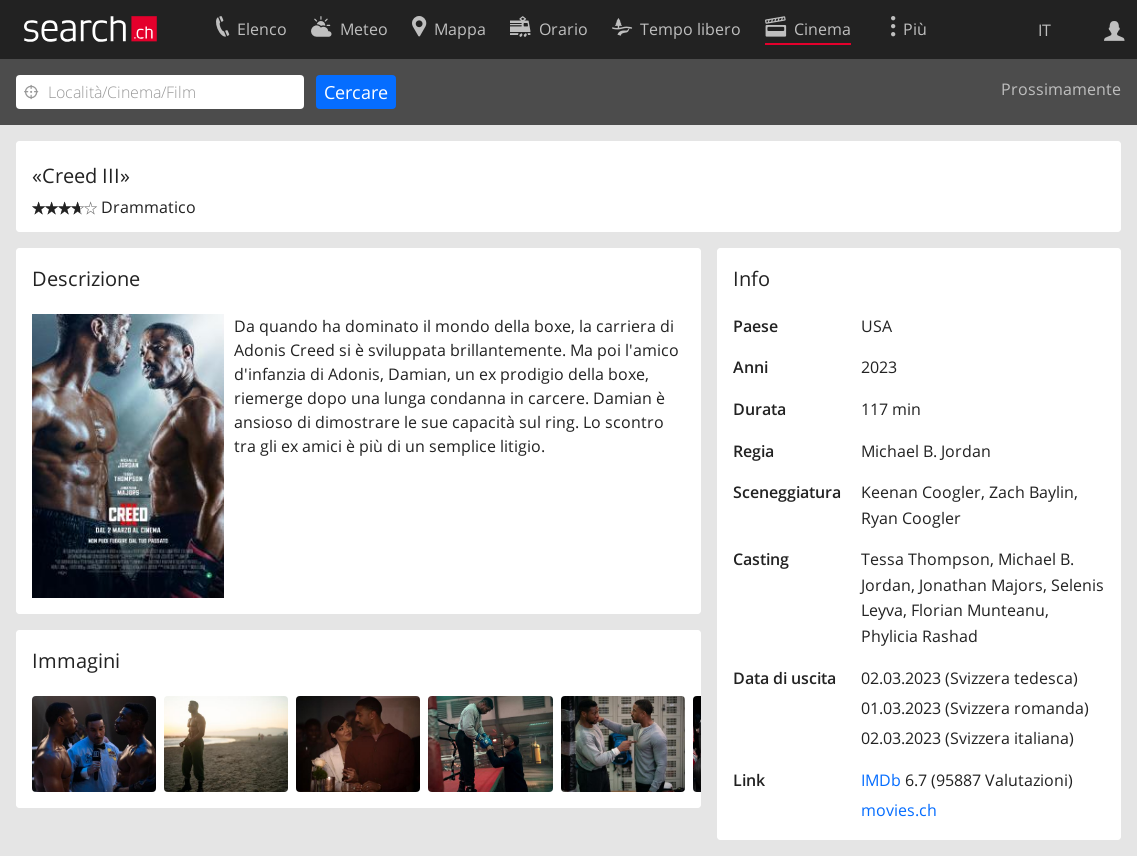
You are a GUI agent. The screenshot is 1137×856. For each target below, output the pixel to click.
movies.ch (899, 810)
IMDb (881, 780)
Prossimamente (1061, 89)
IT (1044, 30)
